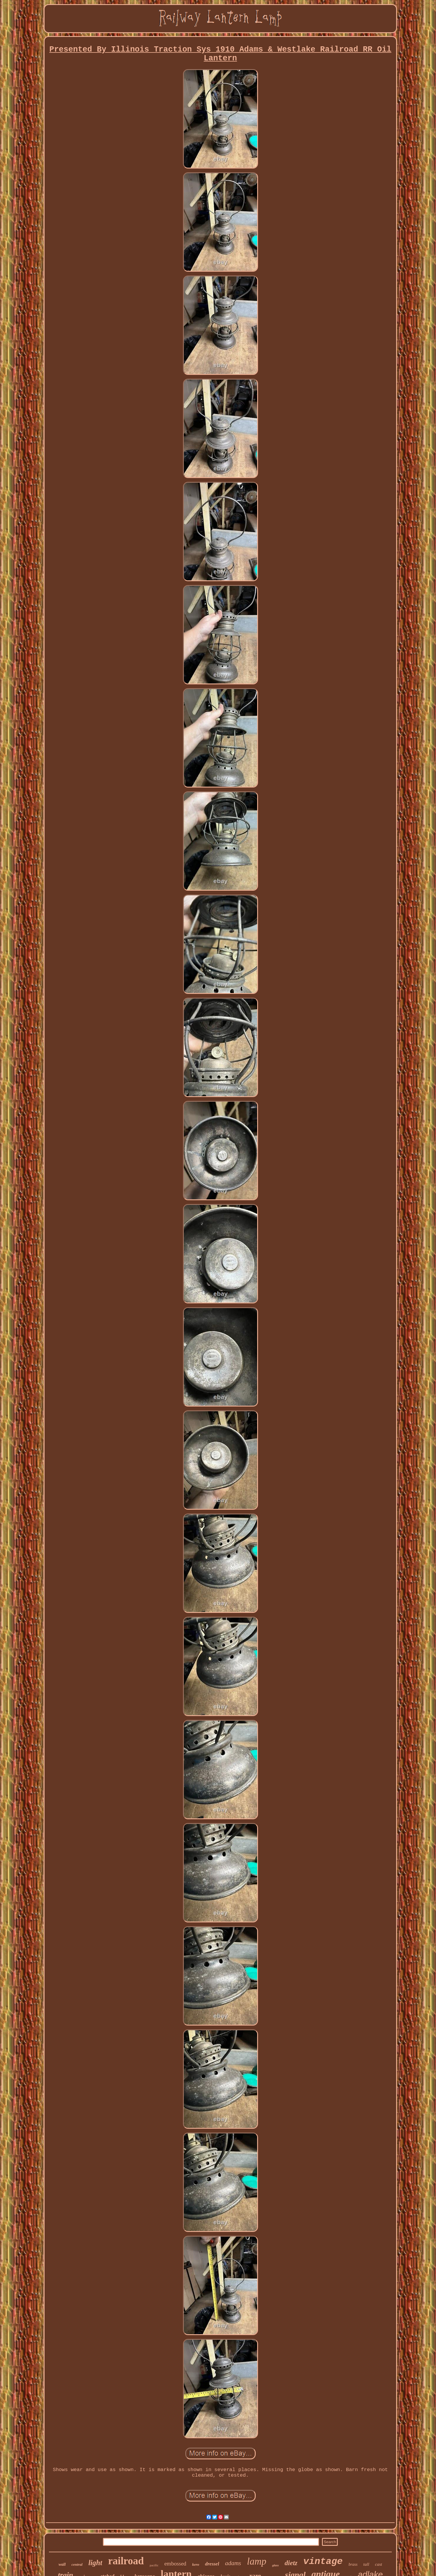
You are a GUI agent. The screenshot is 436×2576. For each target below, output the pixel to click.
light (95, 2563)
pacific (154, 2565)
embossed (175, 2563)
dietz (291, 2563)
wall (62, 2564)
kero (195, 2564)
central (77, 2564)
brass (353, 2564)
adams (233, 2563)
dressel (212, 2564)
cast (378, 2564)
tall (366, 2564)
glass (275, 2565)
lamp (256, 2561)
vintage (322, 2561)
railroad (126, 2561)
